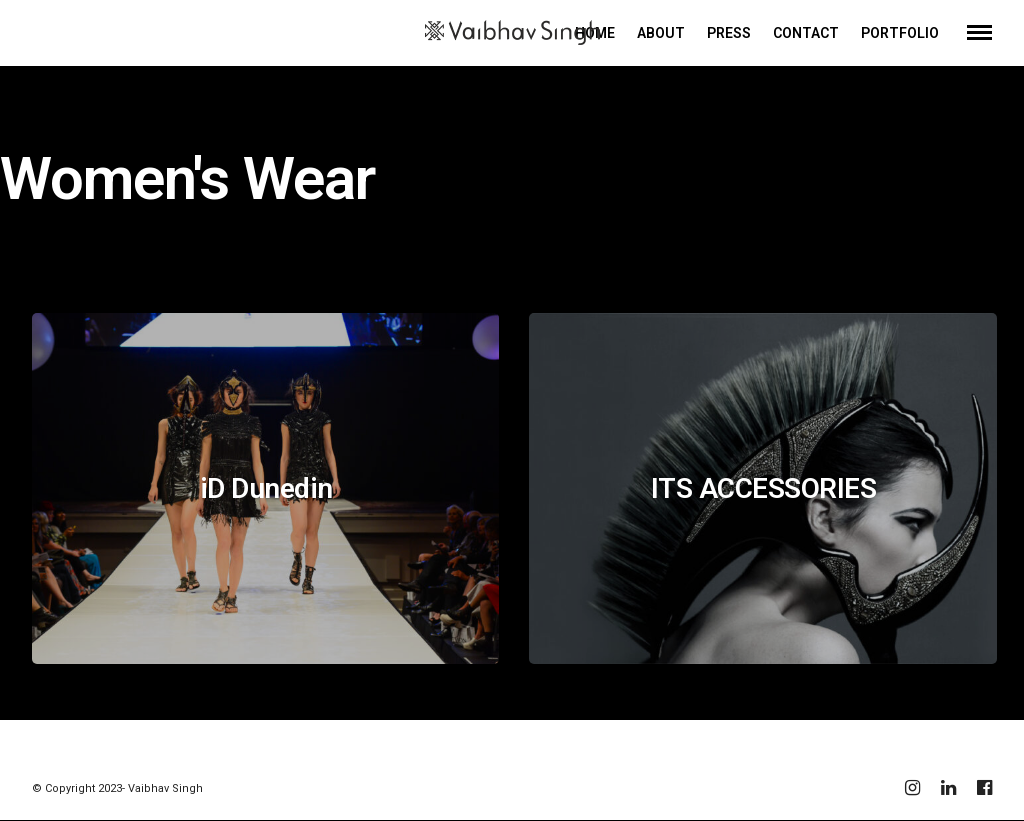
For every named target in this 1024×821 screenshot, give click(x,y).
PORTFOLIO (900, 33)
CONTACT (806, 33)
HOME (595, 33)
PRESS (729, 33)
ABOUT (661, 33)
